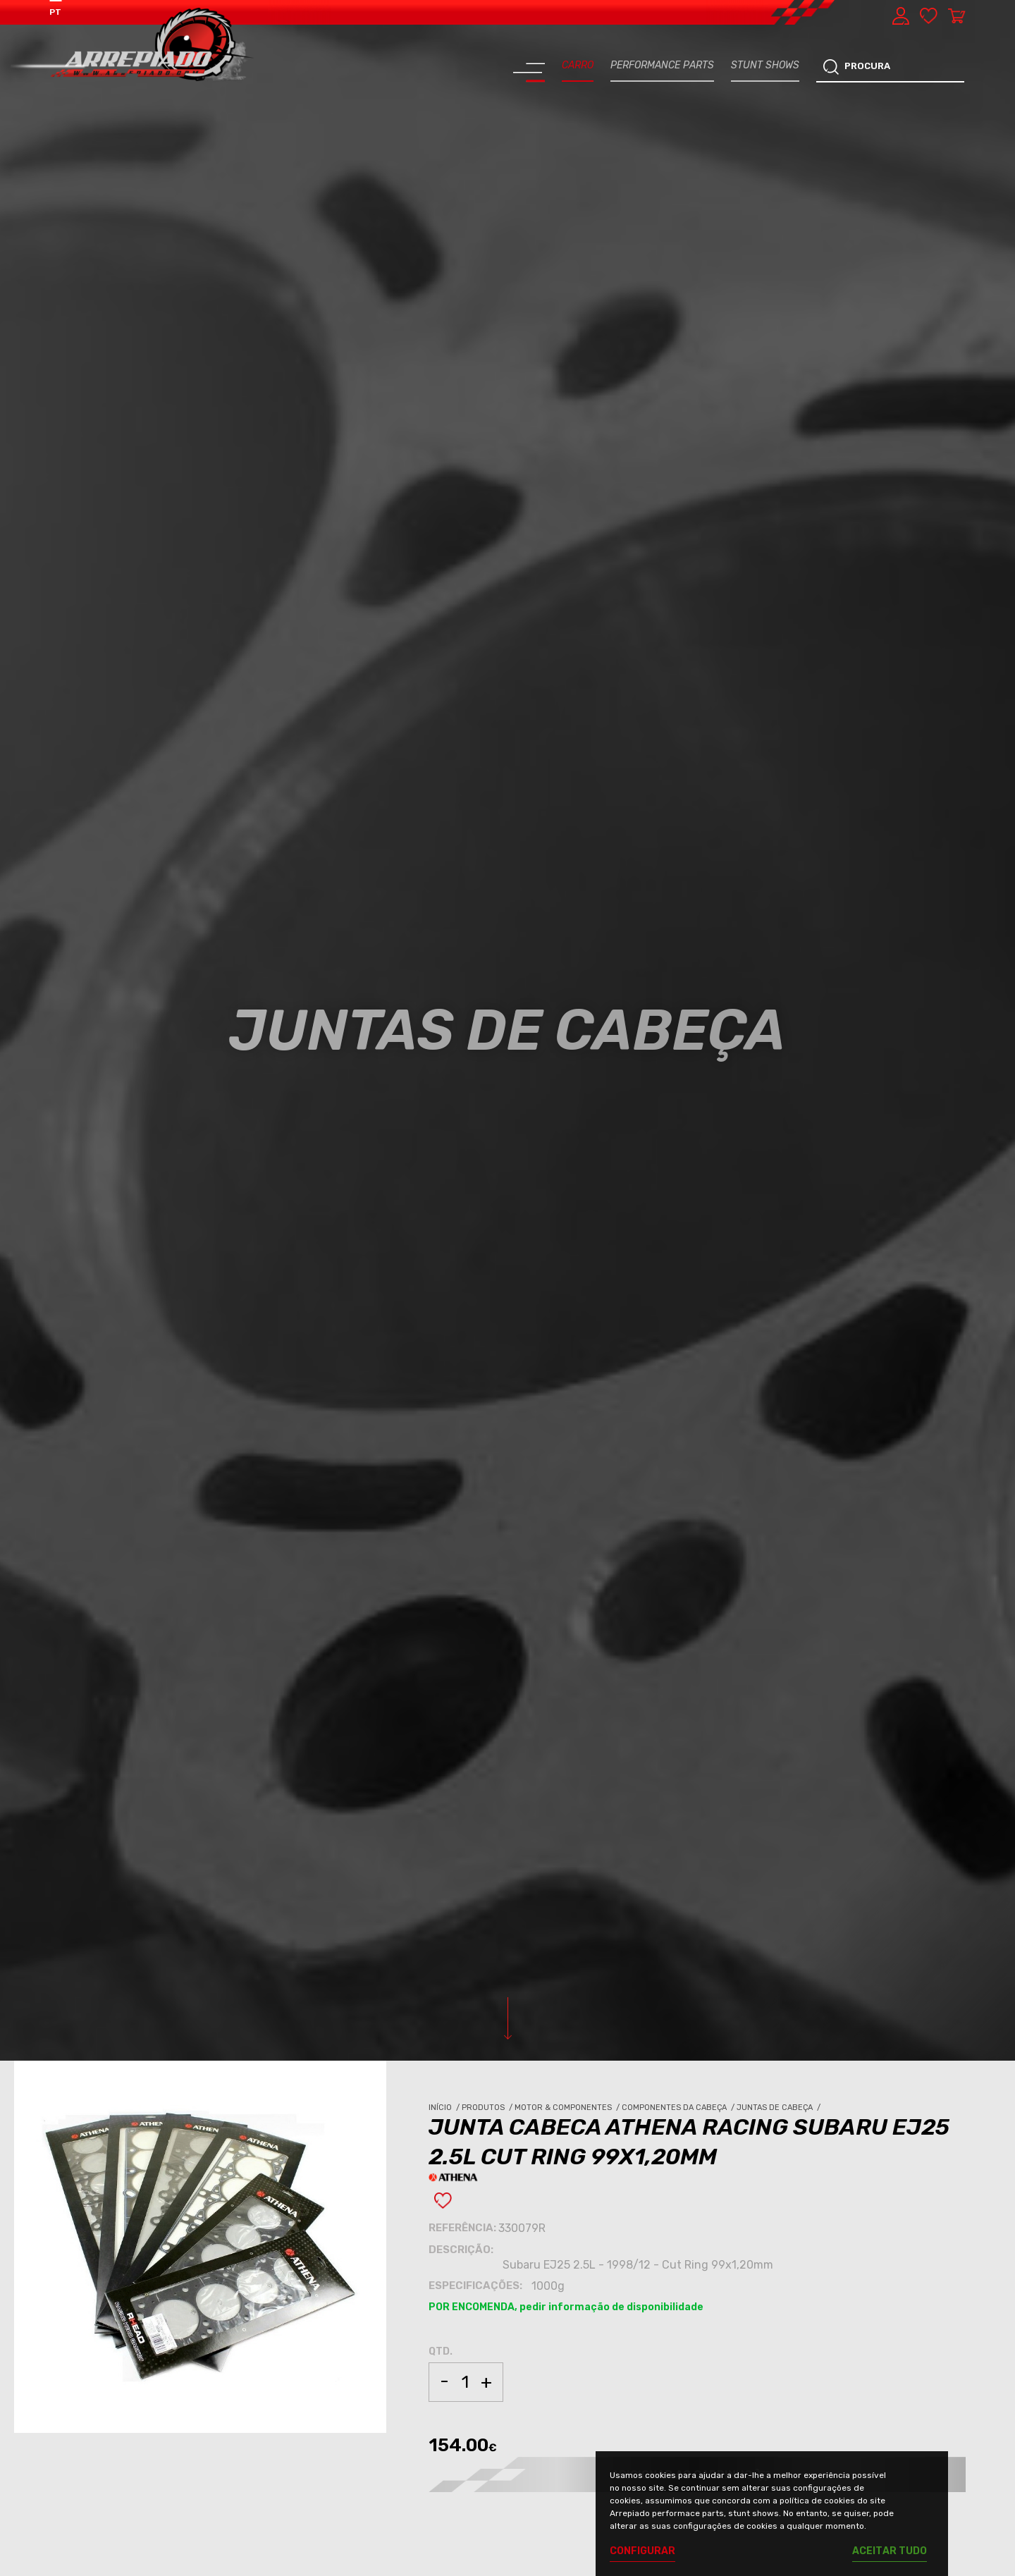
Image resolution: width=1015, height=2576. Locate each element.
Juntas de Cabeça (780, 2107)
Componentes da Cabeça (679, 2107)
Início (445, 2107)
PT (55, 12)
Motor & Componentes (568, 2107)
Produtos (488, 2107)
